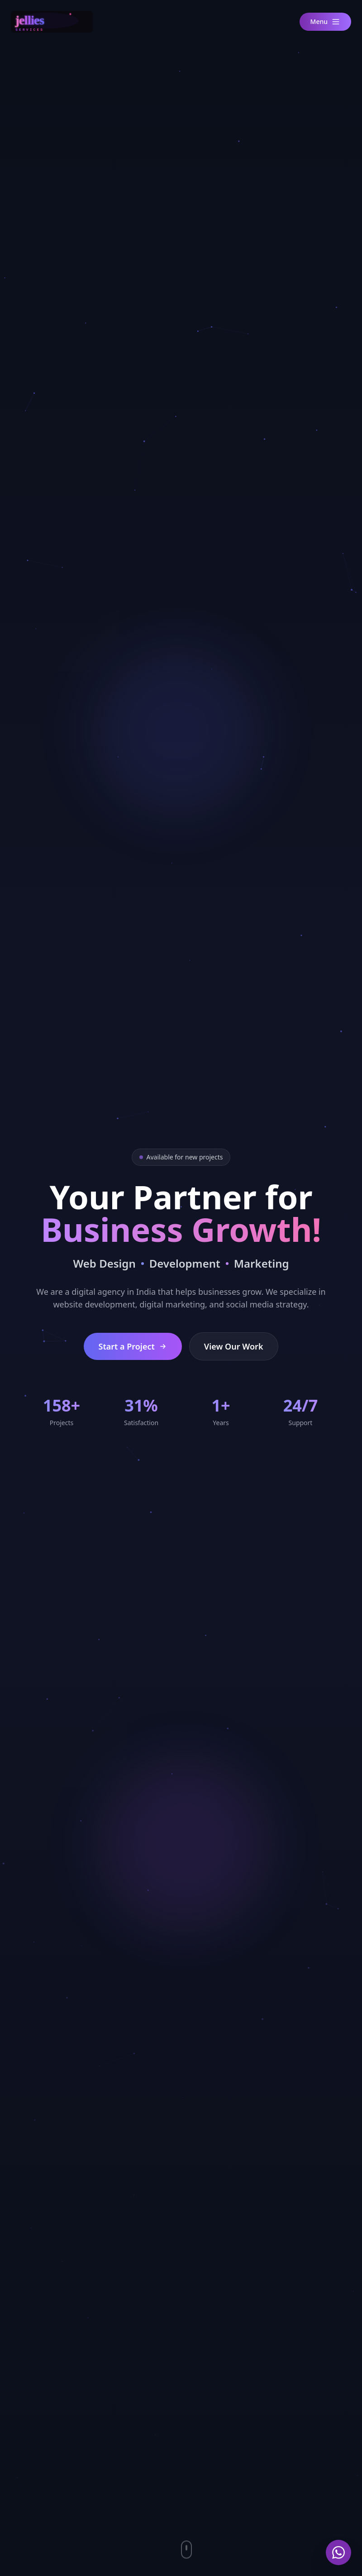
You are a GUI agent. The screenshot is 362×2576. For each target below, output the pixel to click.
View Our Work (233, 1346)
